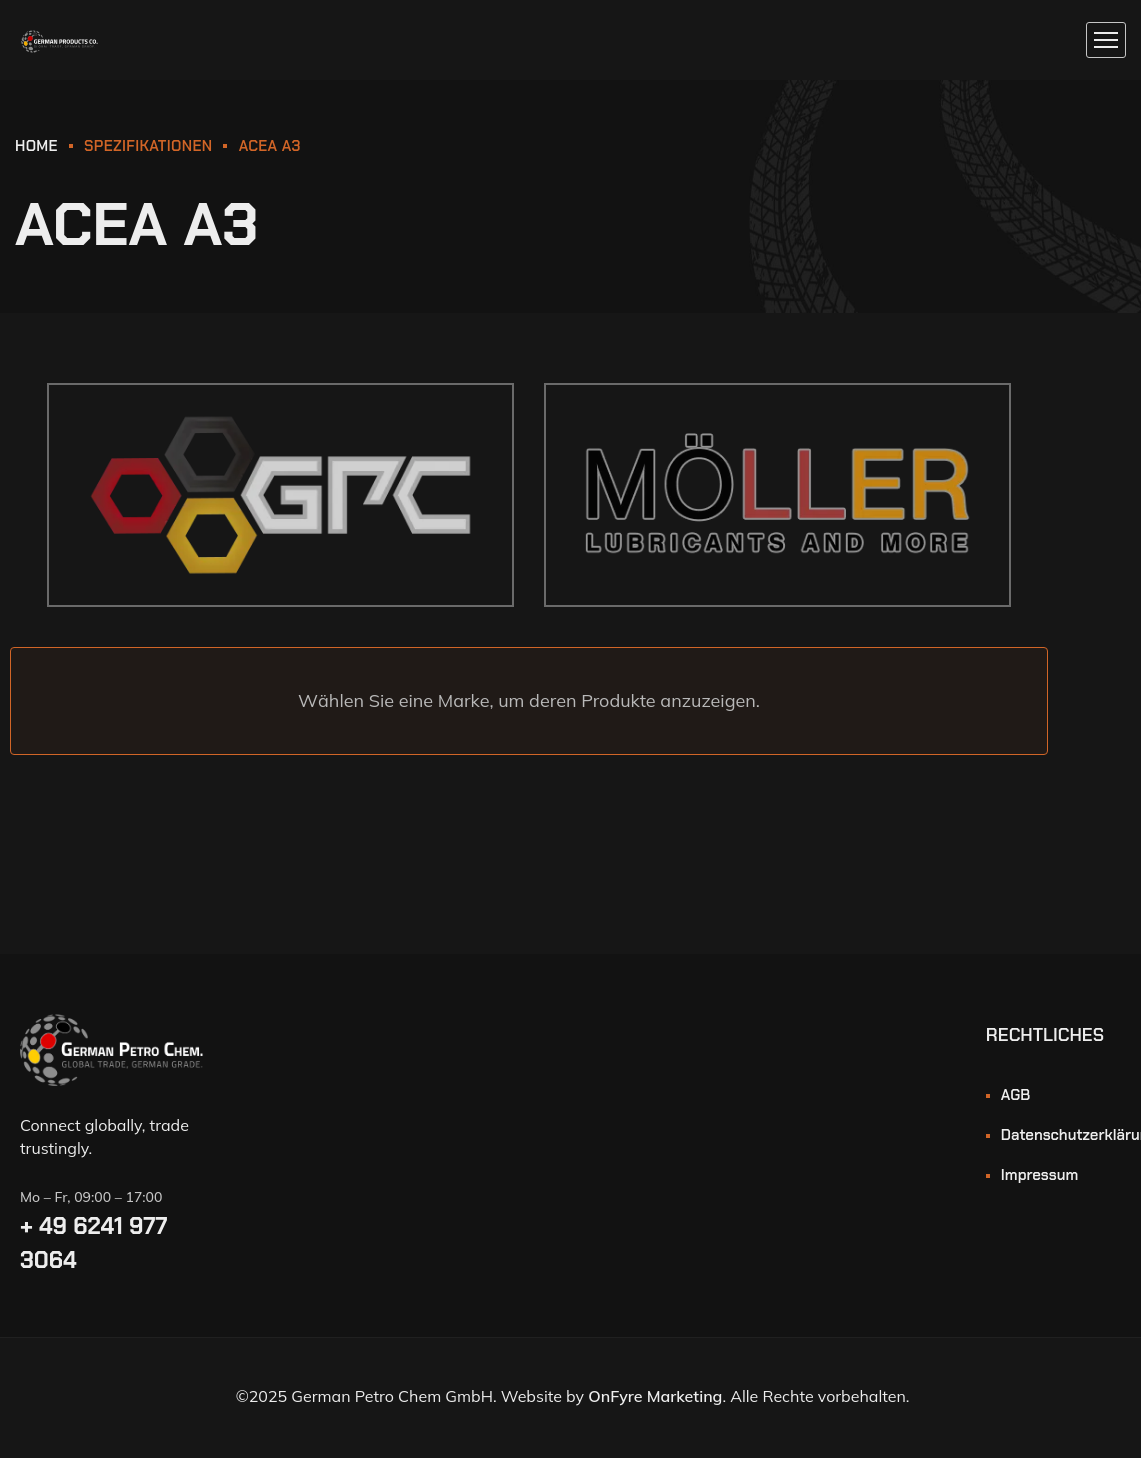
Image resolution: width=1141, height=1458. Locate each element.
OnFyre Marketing (655, 1396)
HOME (36, 146)
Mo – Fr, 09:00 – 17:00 (91, 1197)
